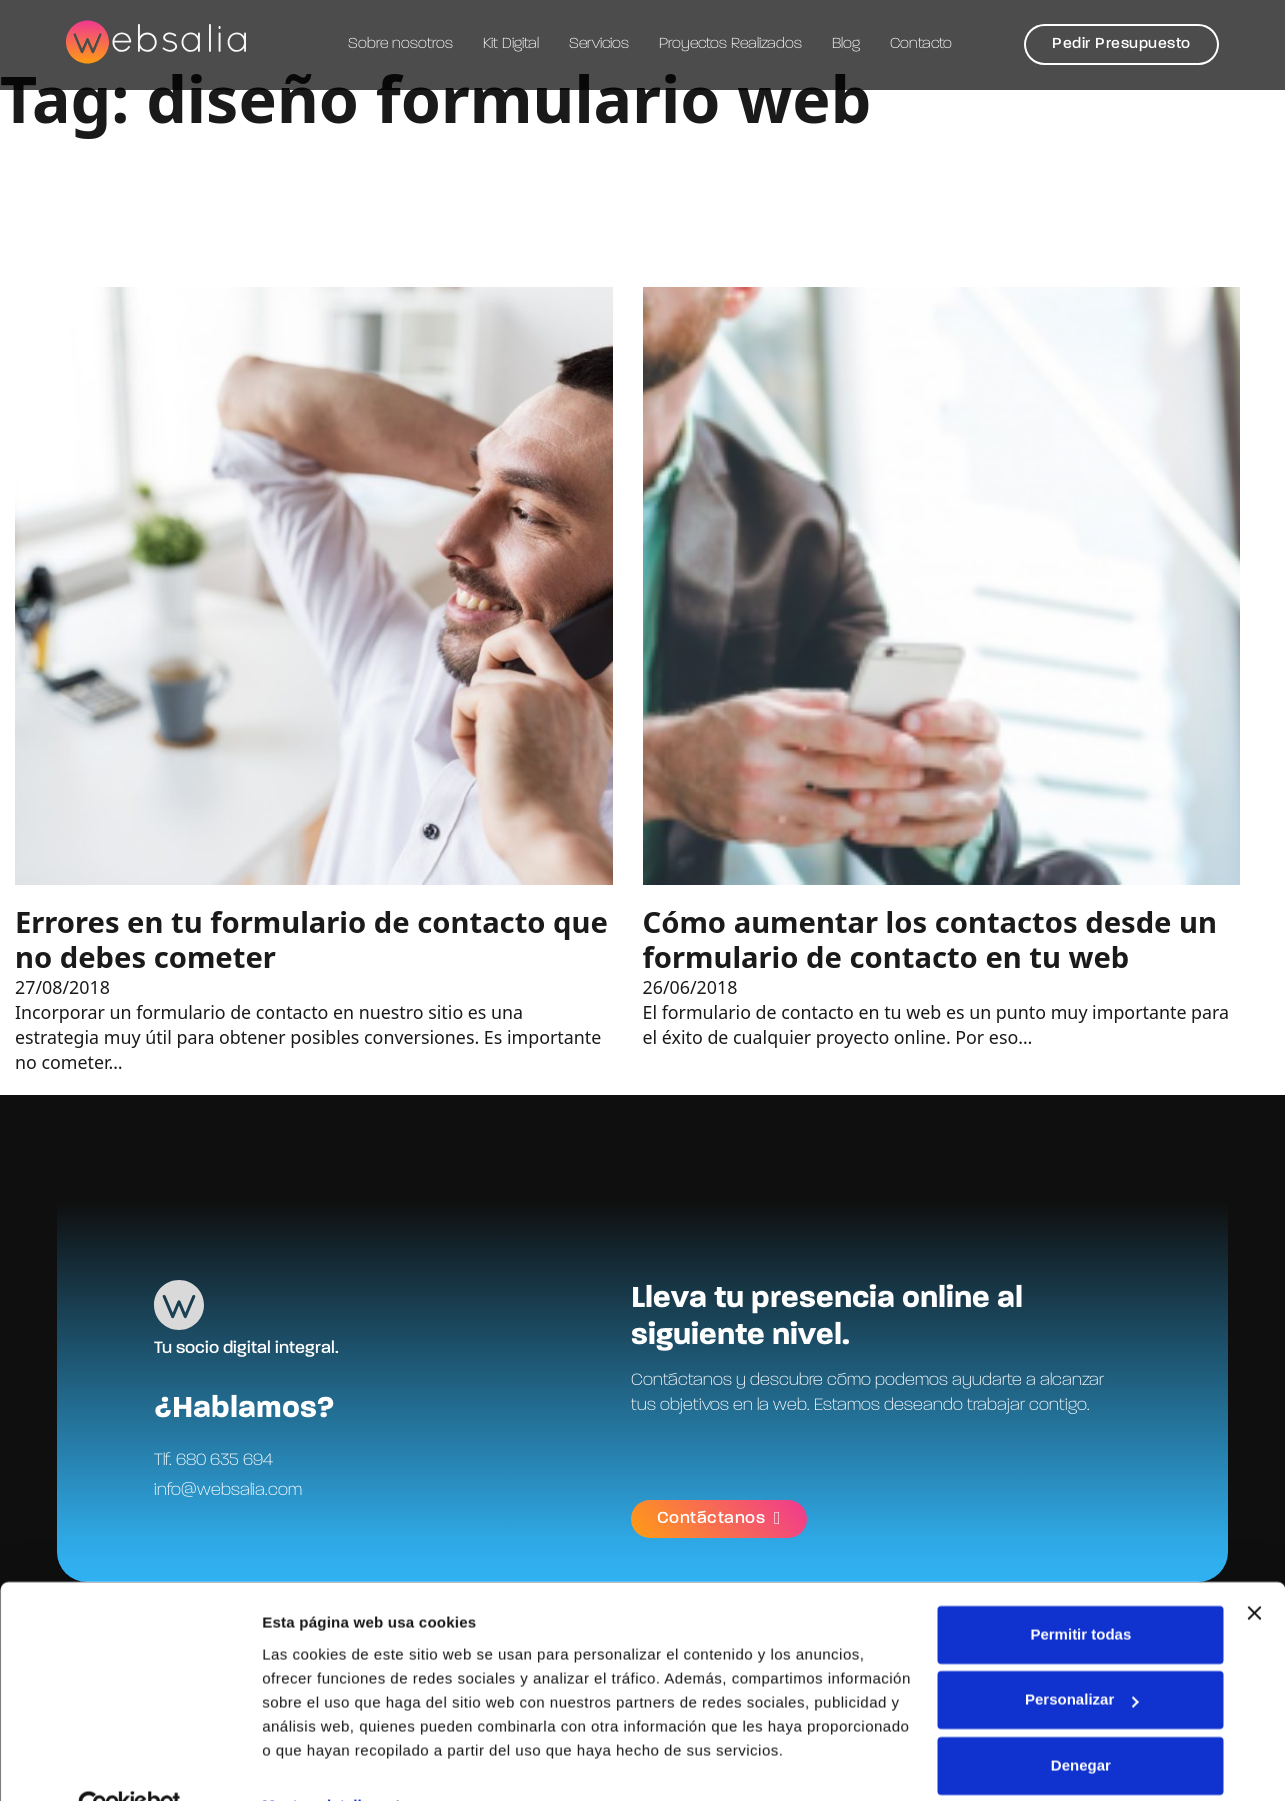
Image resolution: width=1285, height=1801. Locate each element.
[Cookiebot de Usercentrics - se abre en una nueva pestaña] (129, 1762)
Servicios (599, 44)
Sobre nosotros (400, 44)
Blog (846, 44)
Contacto (921, 44)
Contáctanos (719, 1518)
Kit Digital (511, 44)
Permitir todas (1080, 1590)
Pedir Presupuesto (1121, 44)
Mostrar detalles (320, 1761)
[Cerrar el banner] (1254, 1569)
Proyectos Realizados (730, 44)
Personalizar (1081, 1655)
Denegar (1081, 1721)
